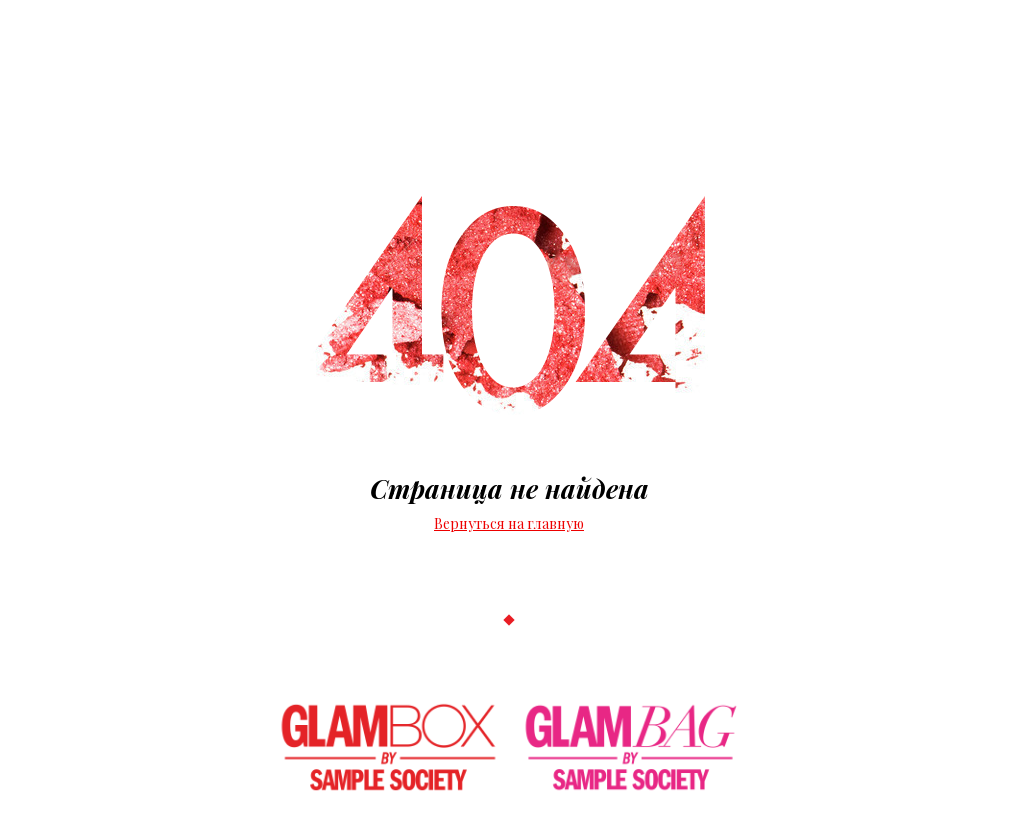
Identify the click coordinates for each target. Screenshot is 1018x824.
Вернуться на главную (509, 523)
